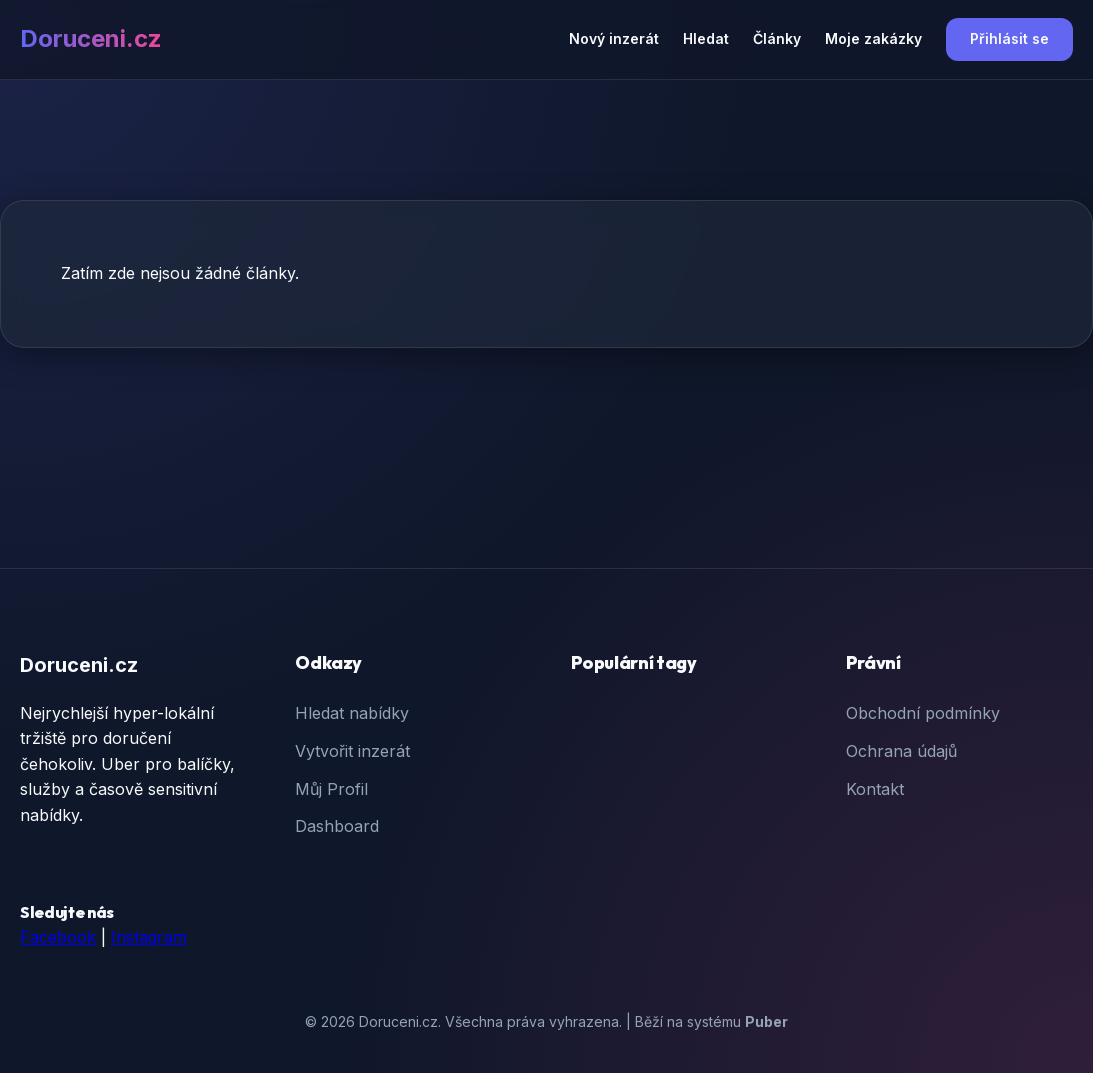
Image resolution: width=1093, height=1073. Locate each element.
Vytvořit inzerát (352, 751)
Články (777, 38)
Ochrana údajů (901, 751)
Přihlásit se (1009, 38)
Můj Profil (331, 789)
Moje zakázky (873, 38)
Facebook (58, 937)
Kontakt (875, 789)
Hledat (706, 38)
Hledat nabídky (352, 713)
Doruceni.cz (91, 38)
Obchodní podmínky (923, 713)
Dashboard (337, 826)
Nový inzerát (614, 38)
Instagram (149, 937)
